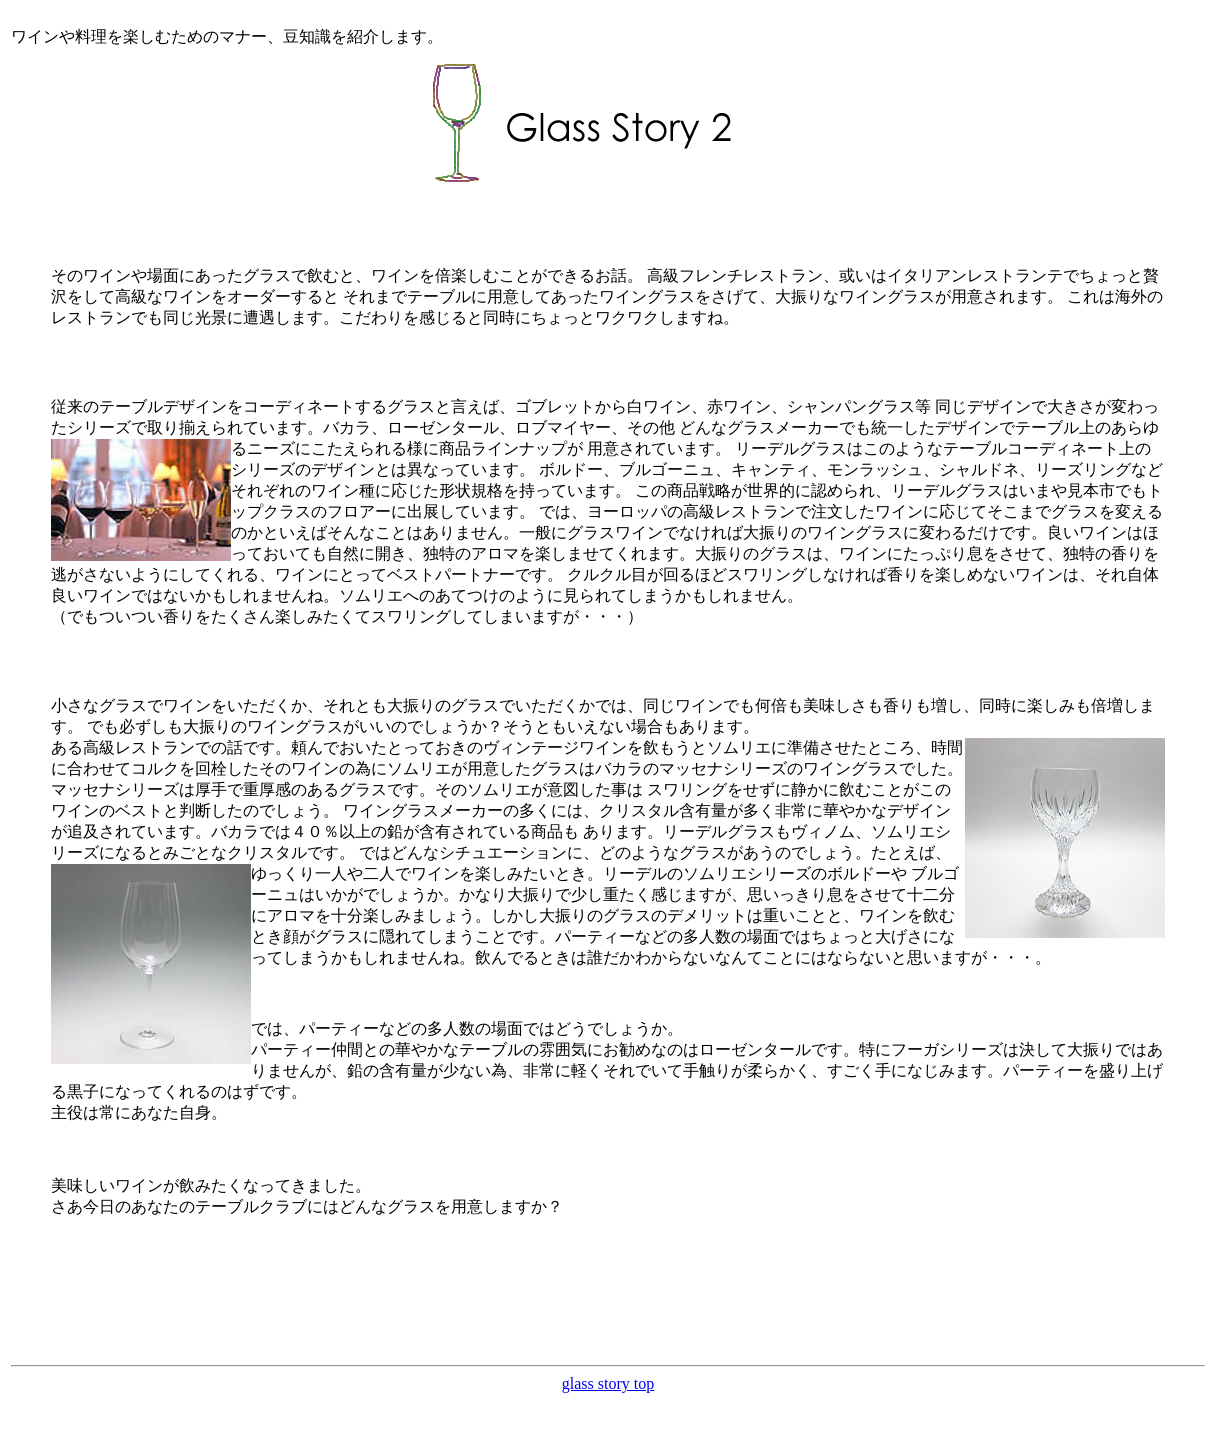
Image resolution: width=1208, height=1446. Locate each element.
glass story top (608, 1383)
